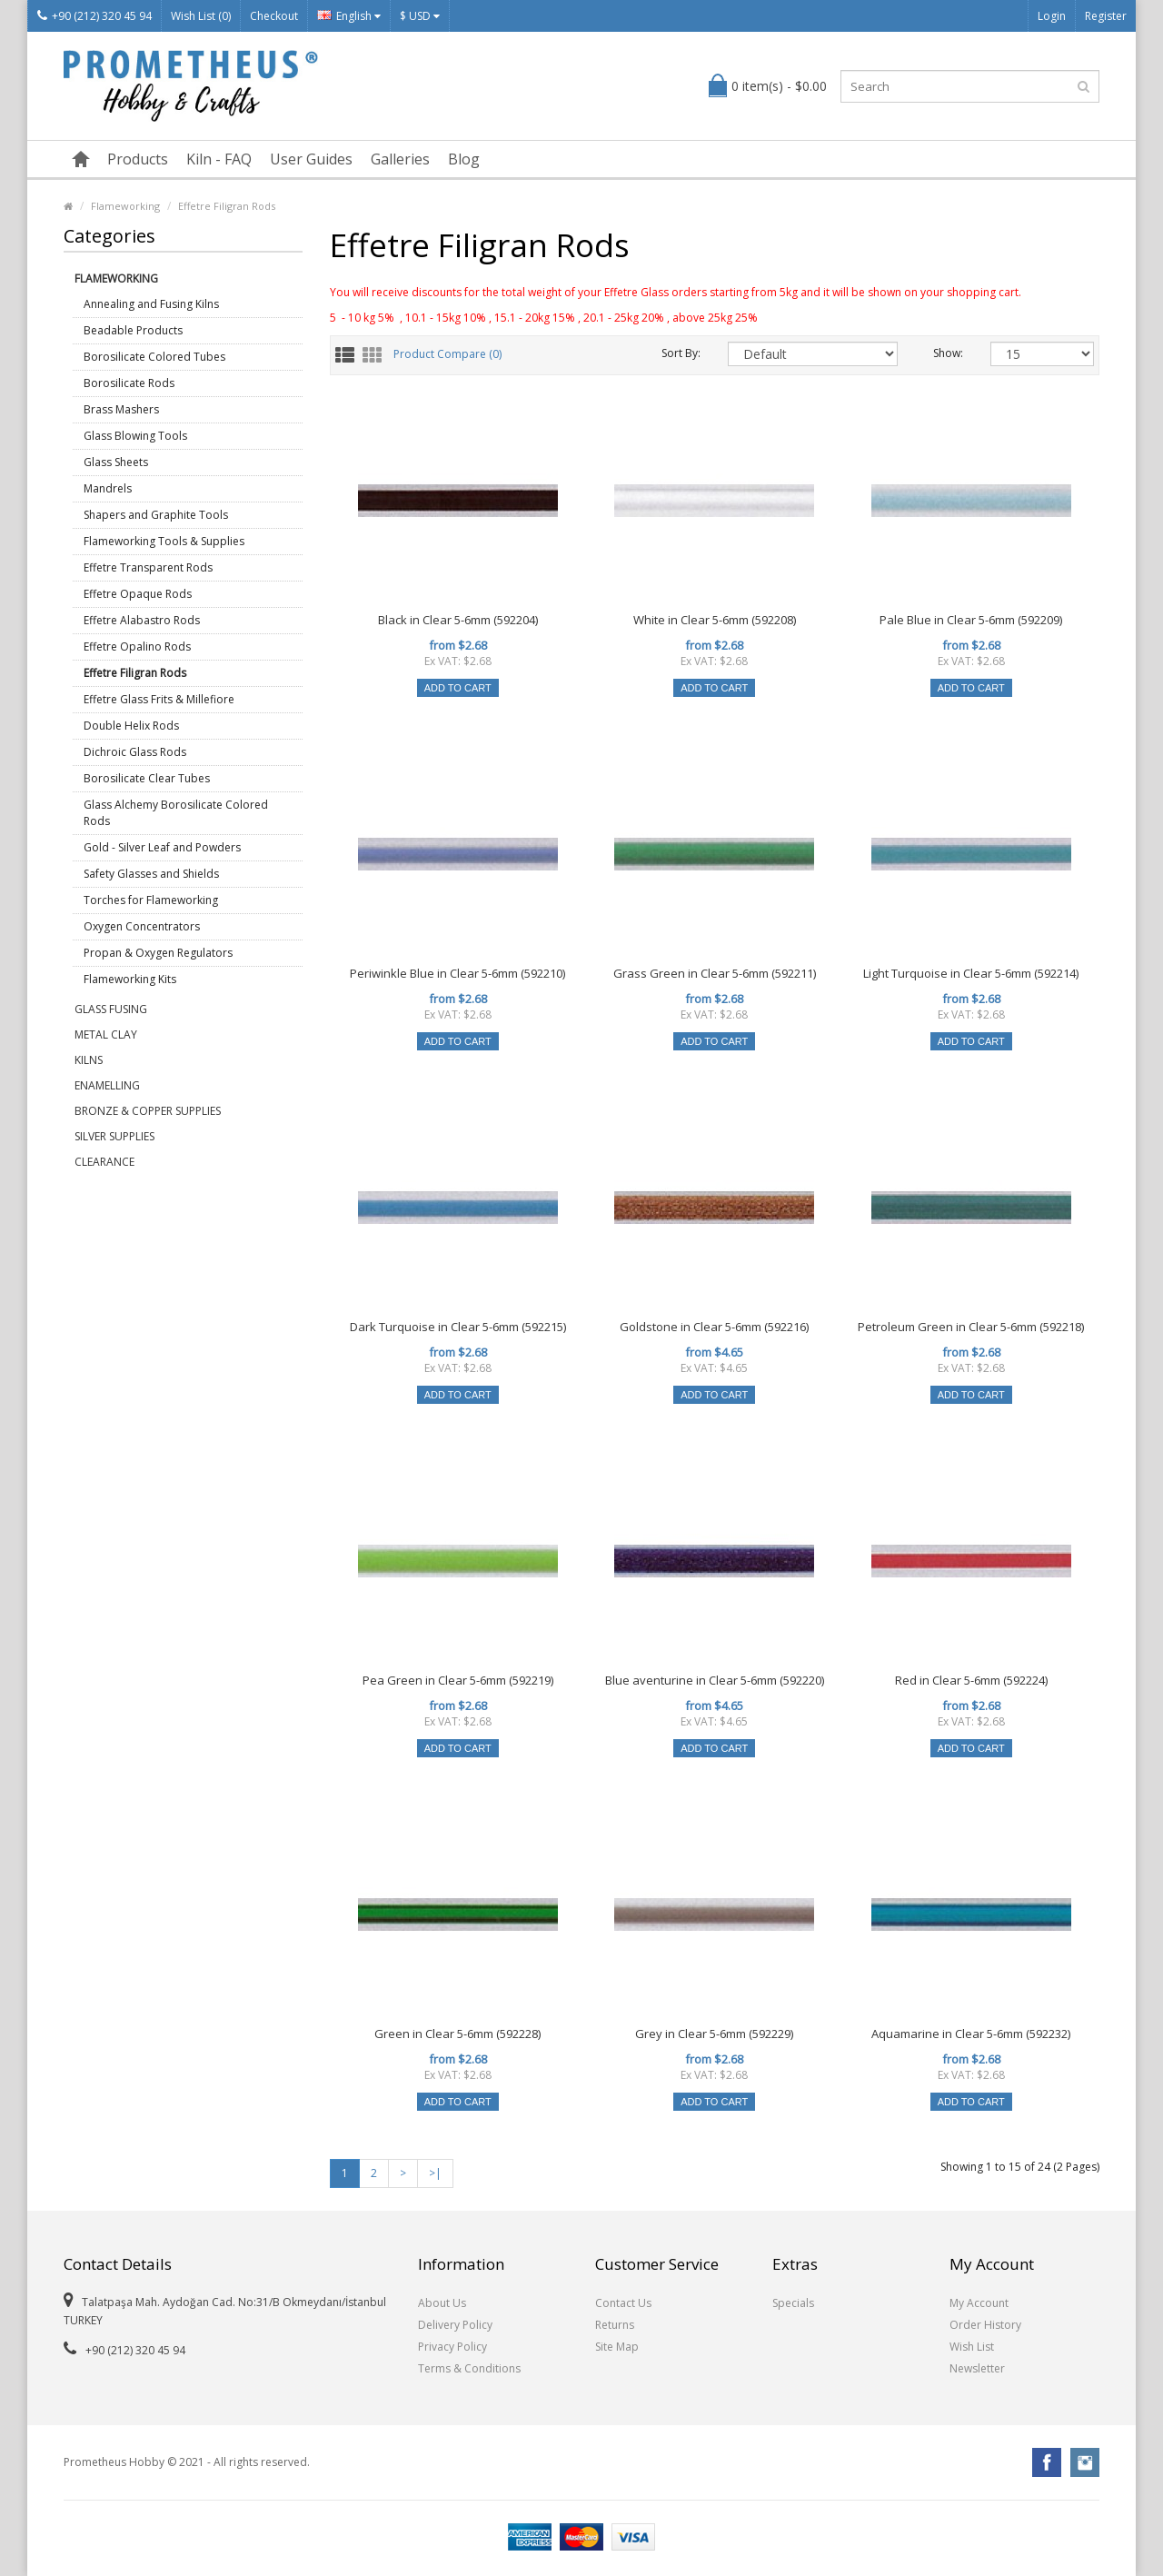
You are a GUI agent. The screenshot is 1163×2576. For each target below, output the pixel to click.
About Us (442, 2303)
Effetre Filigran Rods (226, 206)
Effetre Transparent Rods (148, 567)
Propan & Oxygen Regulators (158, 952)
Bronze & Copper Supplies (148, 1111)
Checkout (274, 16)
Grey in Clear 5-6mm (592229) (714, 2033)
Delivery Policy (455, 2324)
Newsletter (977, 2368)
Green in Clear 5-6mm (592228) (457, 2033)
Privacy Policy (452, 2346)
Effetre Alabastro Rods (142, 620)
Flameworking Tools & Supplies (164, 541)
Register (1106, 16)
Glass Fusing (111, 1009)
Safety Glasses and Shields (151, 873)
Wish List (971, 2346)
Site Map (617, 2346)
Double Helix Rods (131, 725)
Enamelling (107, 1085)
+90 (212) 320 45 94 (94, 16)
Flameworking (125, 206)
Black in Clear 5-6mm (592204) (458, 620)
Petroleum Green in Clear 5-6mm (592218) (971, 1326)
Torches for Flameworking (151, 900)
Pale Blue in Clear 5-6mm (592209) (971, 620)
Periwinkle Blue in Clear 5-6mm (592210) (457, 973)
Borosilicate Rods (129, 383)
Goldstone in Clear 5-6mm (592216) (714, 1326)
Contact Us (623, 2303)
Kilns (89, 1060)
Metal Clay (106, 1034)
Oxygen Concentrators (142, 926)
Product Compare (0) (447, 355)
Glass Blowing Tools (135, 435)
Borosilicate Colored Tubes (154, 356)
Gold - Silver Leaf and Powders (162, 847)
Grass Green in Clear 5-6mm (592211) (714, 973)
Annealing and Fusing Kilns (151, 304)
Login (1052, 16)
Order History (985, 2324)
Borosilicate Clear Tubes (147, 778)
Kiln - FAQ (219, 159)
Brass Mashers (121, 409)
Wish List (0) (201, 16)
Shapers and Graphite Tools (156, 514)
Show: (948, 353)
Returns (614, 2324)
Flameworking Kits (130, 979)
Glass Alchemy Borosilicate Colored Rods (176, 813)
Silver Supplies (114, 1136)
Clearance (104, 1161)
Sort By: (681, 353)
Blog (464, 159)
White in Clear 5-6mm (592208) (714, 620)
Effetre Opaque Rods (138, 594)
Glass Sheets (116, 462)
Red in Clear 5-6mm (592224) (971, 1680)
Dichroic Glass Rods (135, 752)
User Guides (311, 159)
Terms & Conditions (469, 2368)
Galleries (400, 159)
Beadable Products (133, 330)
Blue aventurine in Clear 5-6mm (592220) (714, 1680)
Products (137, 159)
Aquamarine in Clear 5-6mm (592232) (970, 2033)
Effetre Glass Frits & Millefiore (159, 699)
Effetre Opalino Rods (137, 646)
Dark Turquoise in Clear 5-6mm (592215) (458, 1326)
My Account (979, 2303)
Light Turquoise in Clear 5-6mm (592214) (971, 973)
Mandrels (108, 488)
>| (435, 2173)
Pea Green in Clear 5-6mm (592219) (458, 1680)
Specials (793, 2303)
